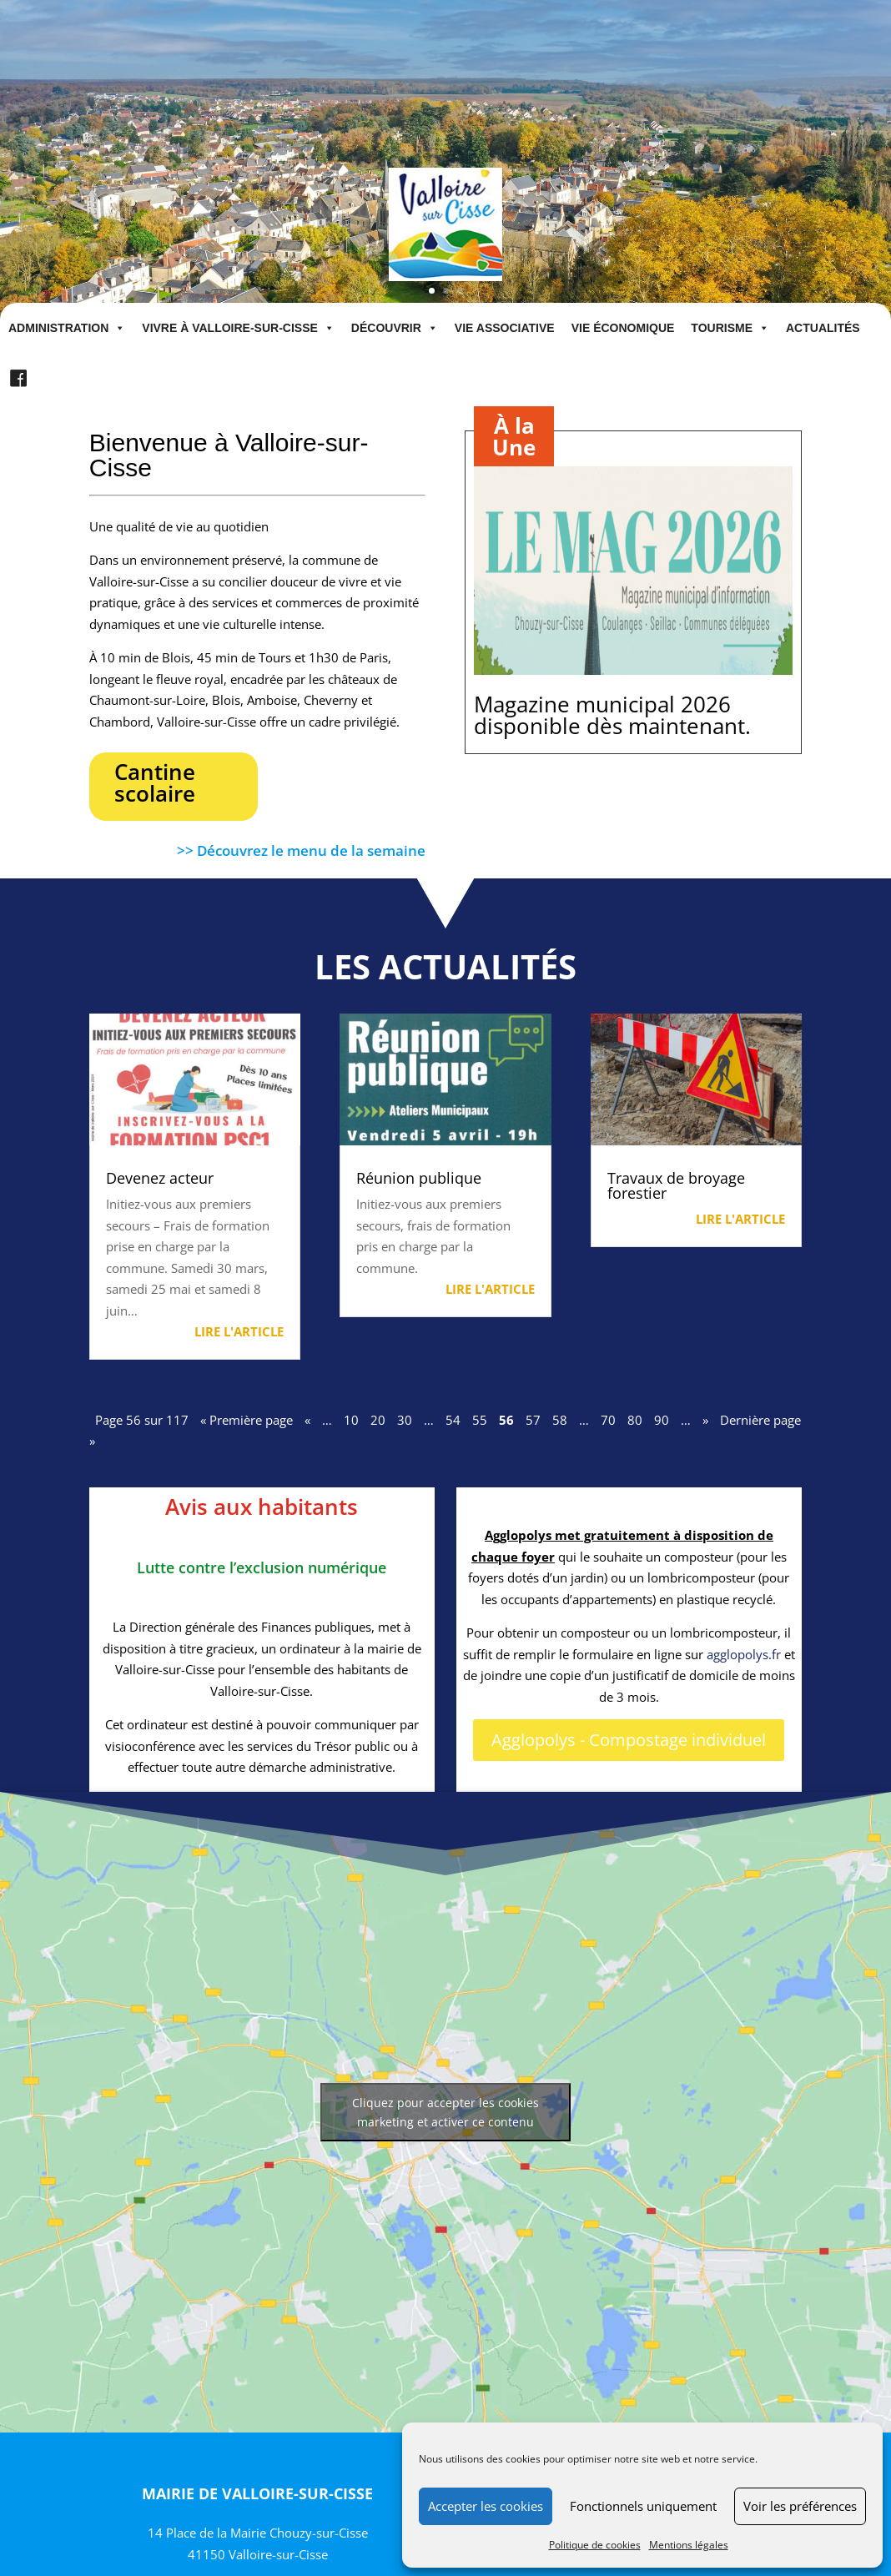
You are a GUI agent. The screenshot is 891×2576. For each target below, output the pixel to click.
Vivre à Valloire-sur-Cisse (238, 328)
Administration (66, 328)
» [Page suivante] (705, 1419)
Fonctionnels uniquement (643, 2506)
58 (559, 1419)
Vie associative (505, 328)
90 (661, 1419)
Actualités (823, 328)
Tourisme (730, 328)
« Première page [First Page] (246, 1419)
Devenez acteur (160, 1178)
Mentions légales (688, 2545)
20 (377, 1419)
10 (351, 1419)
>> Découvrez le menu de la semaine (301, 850)
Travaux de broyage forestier (676, 1185)
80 (634, 1419)
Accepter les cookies (485, 2506)
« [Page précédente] (307, 1419)
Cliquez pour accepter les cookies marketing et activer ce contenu (445, 2112)
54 (453, 1419)
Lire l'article (239, 1331)
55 (479, 1419)
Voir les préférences (800, 2506)
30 (404, 1419)
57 (533, 1419)
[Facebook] (18, 379)
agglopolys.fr (744, 1654)
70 (608, 1419)
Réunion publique (418, 1178)
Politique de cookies (595, 2545)
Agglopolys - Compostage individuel (628, 1739)
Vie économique (623, 328)
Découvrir (394, 328)
